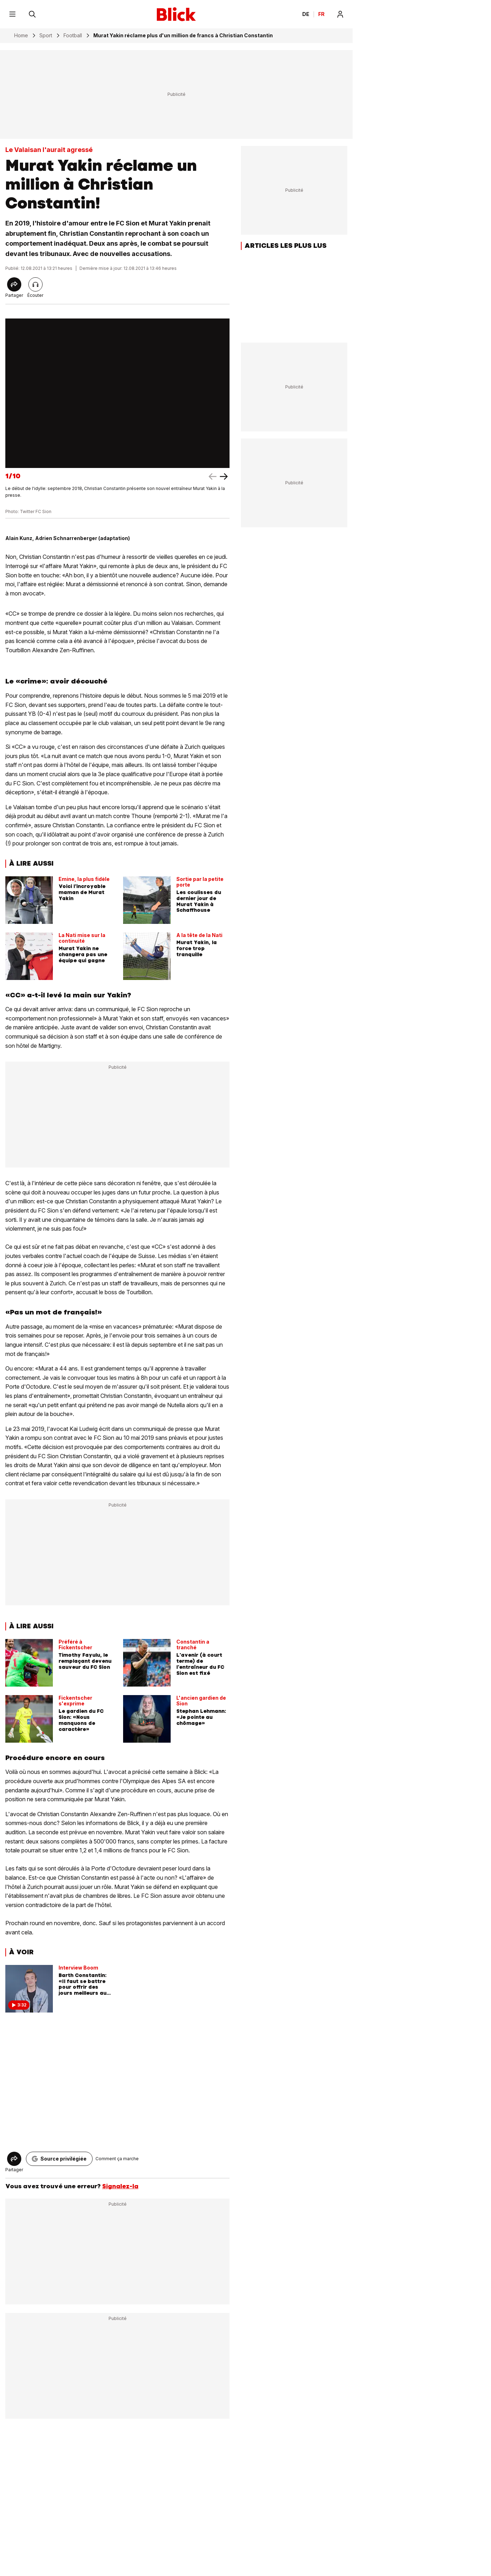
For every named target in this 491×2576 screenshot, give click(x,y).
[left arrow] (224, 476)
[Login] (340, 14)
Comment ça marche (117, 2158)
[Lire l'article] (35, 284)
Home (21, 35)
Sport (45, 35)
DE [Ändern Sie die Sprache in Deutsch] (305, 14)
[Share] (14, 284)
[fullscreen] (117, 393)
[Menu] (12, 14)
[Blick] (176, 14)
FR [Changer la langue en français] (321, 14)
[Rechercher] (32, 14)
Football (73, 35)
